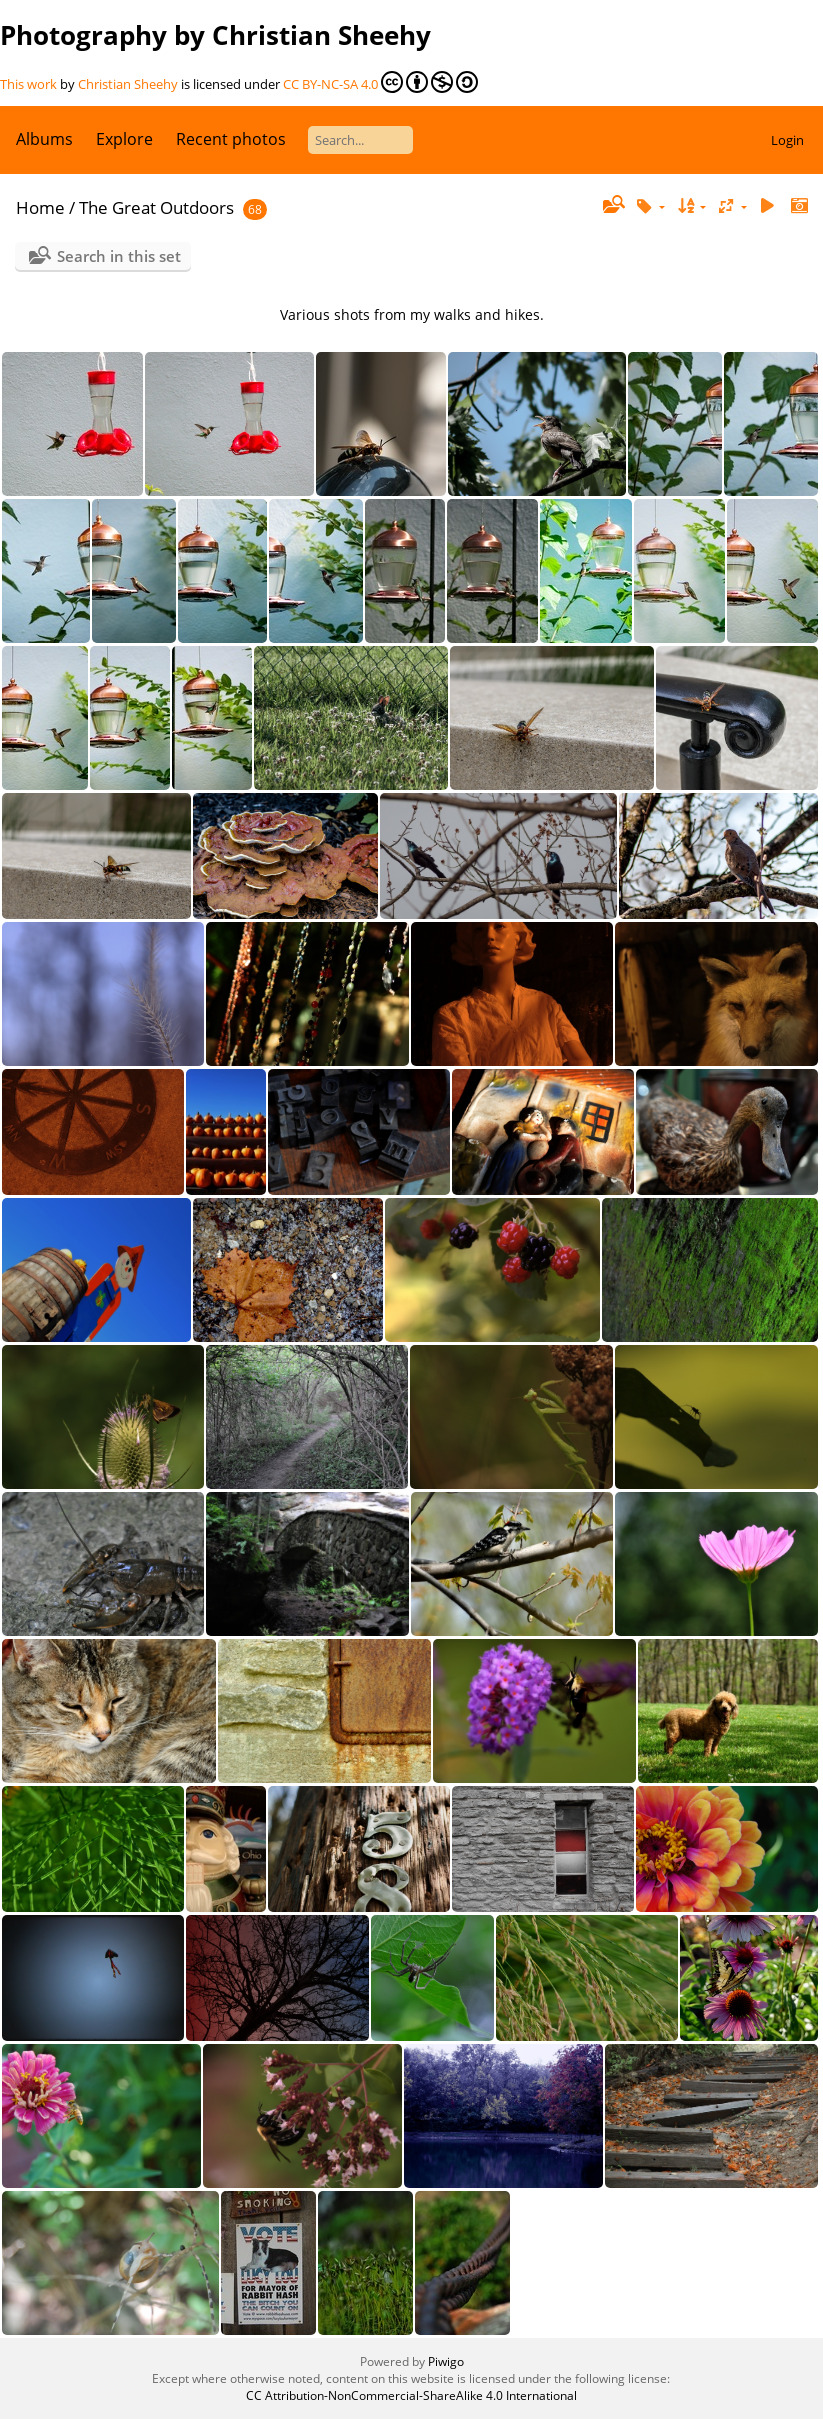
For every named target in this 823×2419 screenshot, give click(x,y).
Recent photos (231, 139)
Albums (44, 139)
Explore (124, 139)
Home (40, 207)
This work (28, 84)
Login (787, 140)
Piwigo (446, 2361)
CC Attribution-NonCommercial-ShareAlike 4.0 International (411, 2395)
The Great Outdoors (156, 207)
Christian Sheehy (128, 84)
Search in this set (119, 256)
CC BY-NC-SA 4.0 (380, 82)
